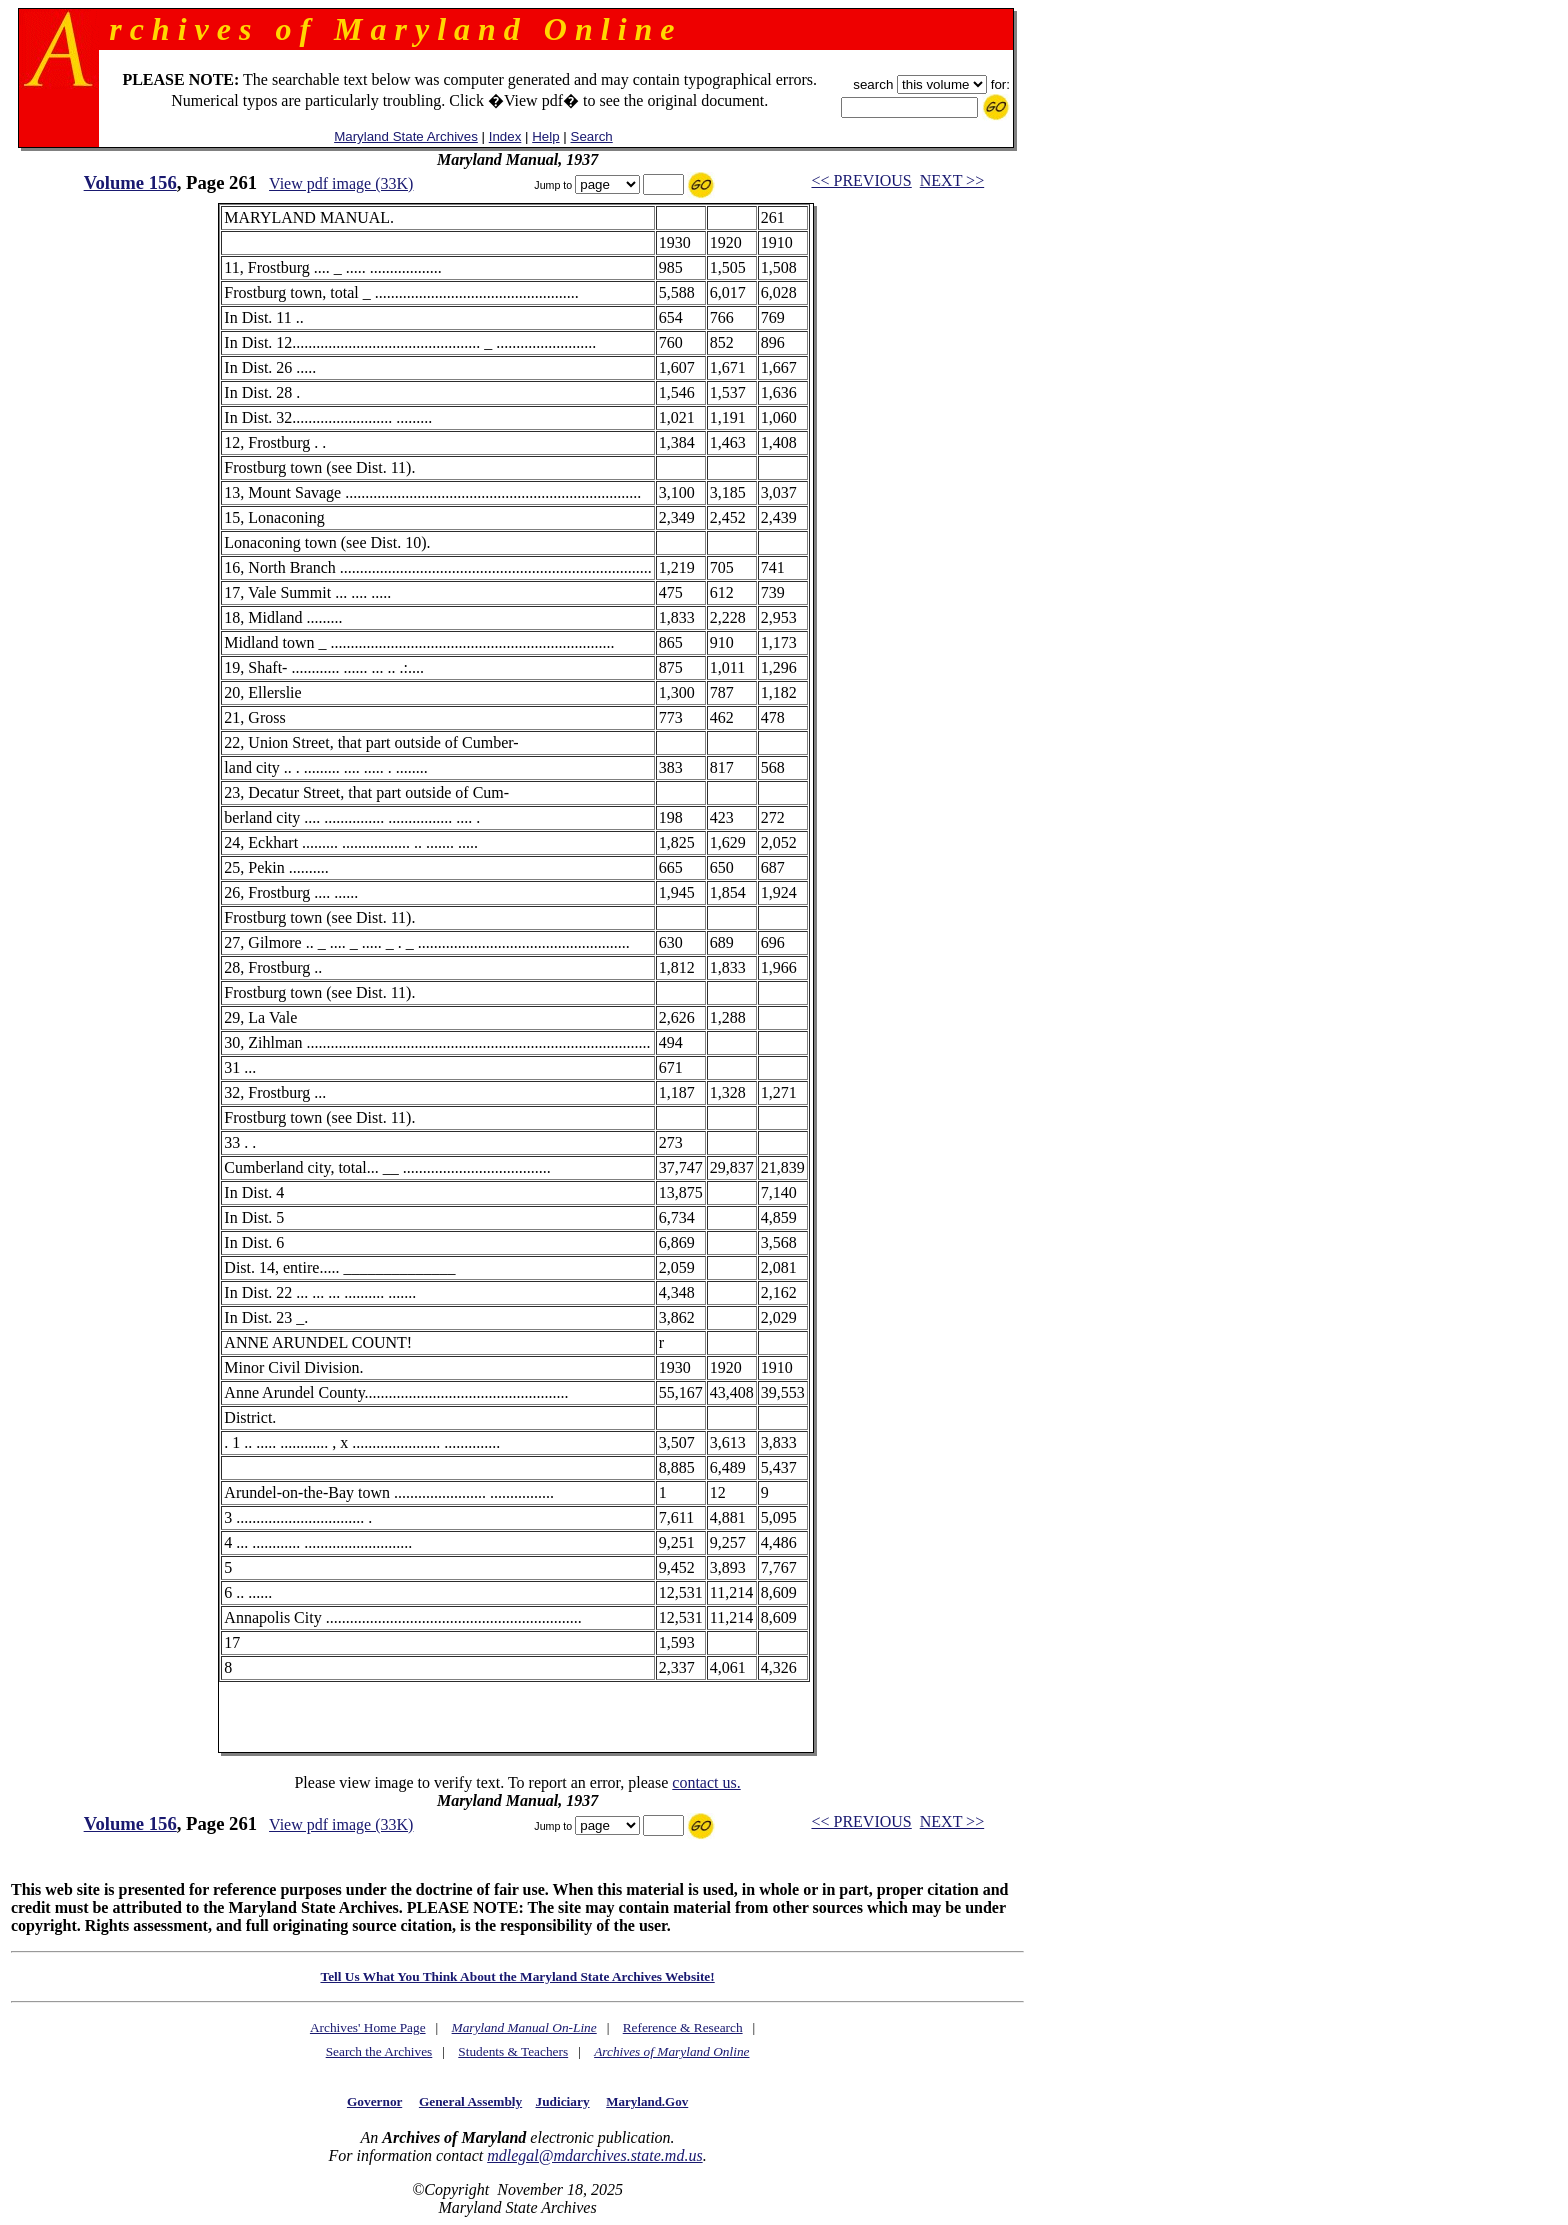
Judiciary (563, 2101)
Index (505, 136)
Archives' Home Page (368, 2027)
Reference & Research (683, 2027)
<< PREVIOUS (861, 180)
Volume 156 (130, 182)
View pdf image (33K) (341, 183)
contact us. (706, 1782)
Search (592, 136)
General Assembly (470, 2101)
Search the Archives (379, 2051)
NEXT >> (952, 180)
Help (545, 136)
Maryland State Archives (406, 136)
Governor (374, 2101)
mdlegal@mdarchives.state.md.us (594, 2155)
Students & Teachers (513, 2051)
